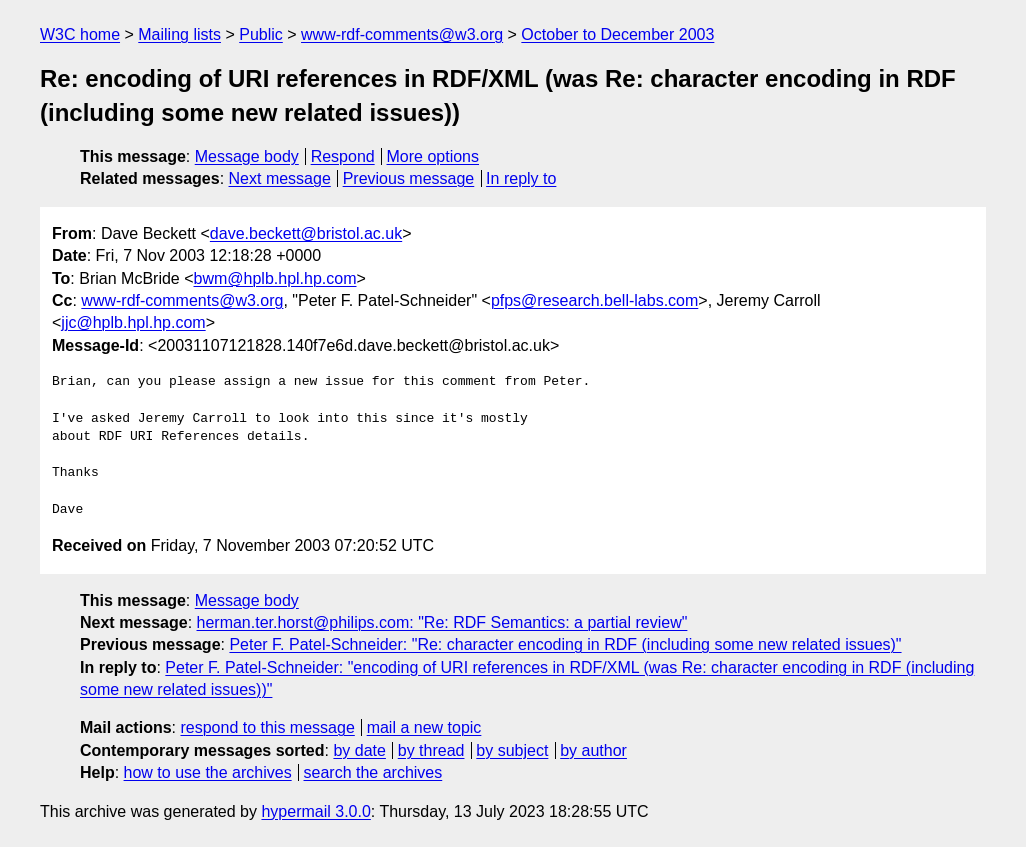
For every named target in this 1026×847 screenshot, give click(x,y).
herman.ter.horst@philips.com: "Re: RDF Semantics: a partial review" (442, 622)
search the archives (373, 772)
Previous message (409, 178)
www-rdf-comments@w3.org (402, 34)
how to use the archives (208, 772)
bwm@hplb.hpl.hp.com (275, 278)
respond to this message (267, 727)
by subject (512, 750)
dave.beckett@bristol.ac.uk (306, 233)
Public (261, 34)
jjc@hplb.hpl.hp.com (133, 322)
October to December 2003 (617, 34)
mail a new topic (424, 727)
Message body (247, 156)
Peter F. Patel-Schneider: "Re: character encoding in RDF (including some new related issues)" (565, 644)
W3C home (80, 34)
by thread (431, 750)
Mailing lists (179, 34)
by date (359, 750)
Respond (343, 156)
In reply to (521, 178)
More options (433, 156)
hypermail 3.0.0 (315, 811)
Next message (280, 178)
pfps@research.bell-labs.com (594, 300)
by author (593, 750)
